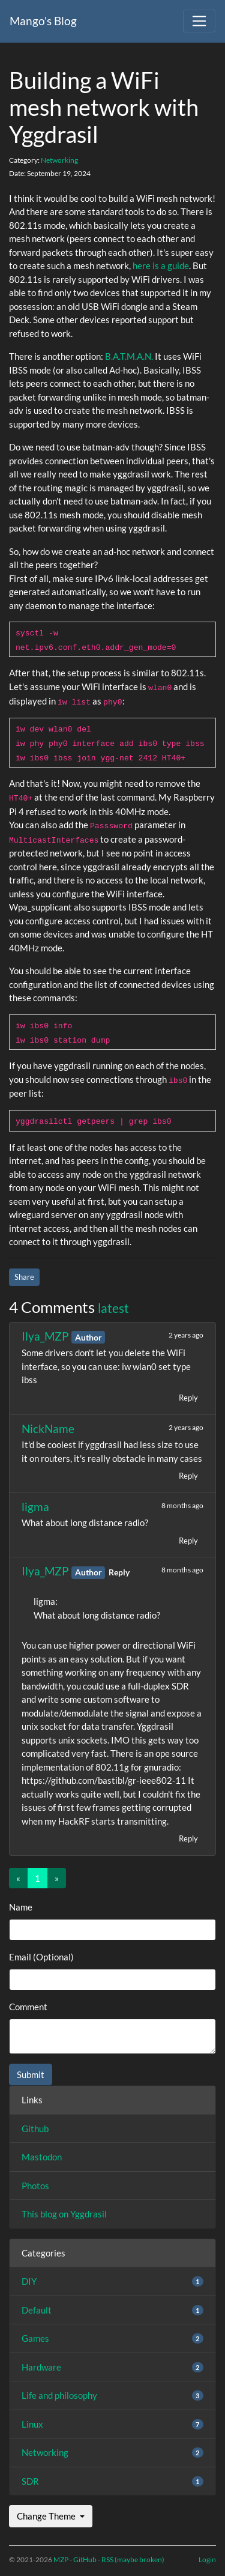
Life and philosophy (59, 2395)
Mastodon (42, 2156)
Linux (32, 2424)
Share (24, 1277)
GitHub (85, 2559)
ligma (35, 1507)
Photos (35, 2185)
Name (20, 1907)
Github (35, 2128)
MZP (60, 2559)
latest (113, 1307)
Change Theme (47, 2516)
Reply (188, 1397)
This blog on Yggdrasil (64, 2213)
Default (37, 2310)
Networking (59, 160)
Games (35, 2338)
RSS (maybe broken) (132, 2559)
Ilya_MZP (46, 1336)
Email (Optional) (41, 1956)
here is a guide (161, 265)
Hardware (41, 2367)
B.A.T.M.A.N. (129, 356)
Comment (28, 2006)
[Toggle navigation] (199, 21)
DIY (29, 2281)
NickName (48, 1428)
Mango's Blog (43, 21)
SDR (30, 2481)
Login (207, 2559)
